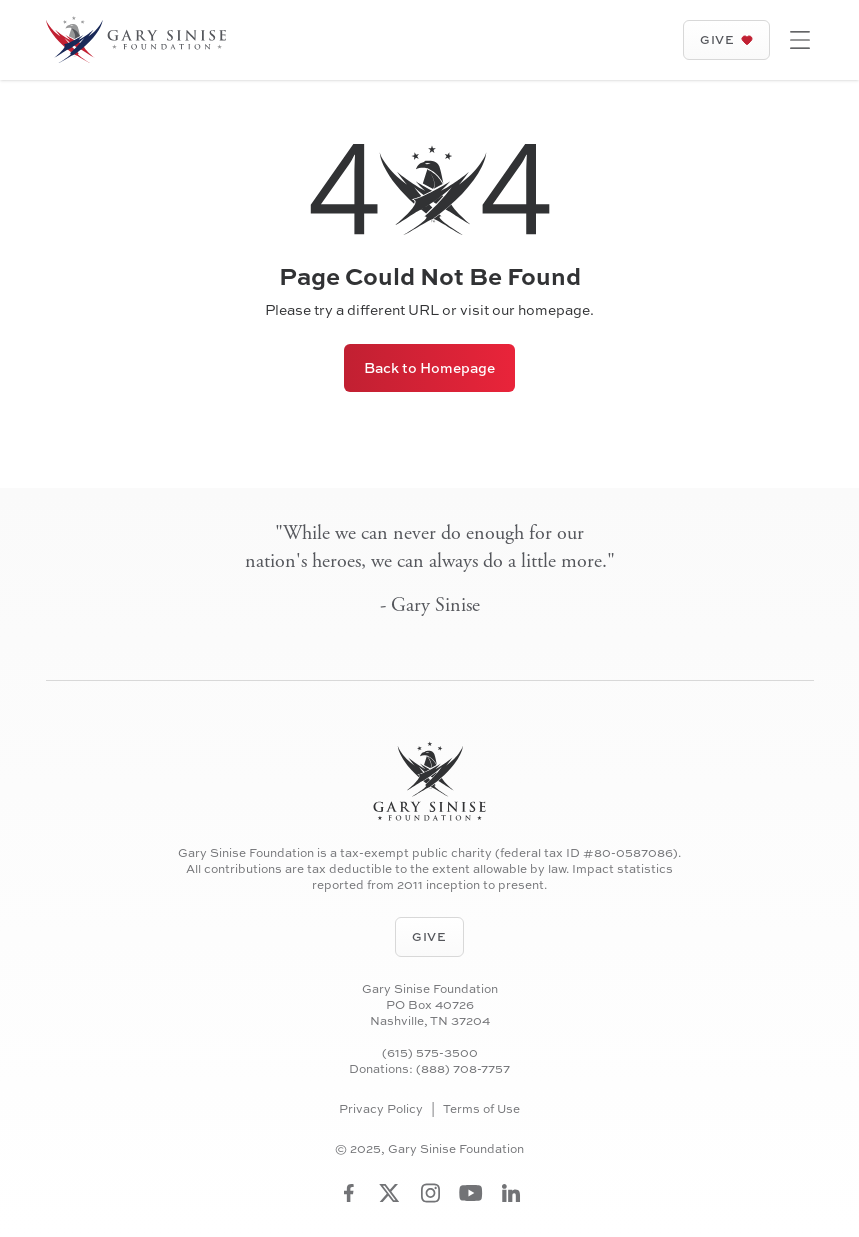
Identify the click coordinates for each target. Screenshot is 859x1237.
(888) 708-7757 (463, 1069)
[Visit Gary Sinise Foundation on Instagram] (430, 1193)
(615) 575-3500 (430, 1053)
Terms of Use (481, 1109)
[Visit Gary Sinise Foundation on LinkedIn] (511, 1193)
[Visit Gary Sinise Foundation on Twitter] (389, 1193)
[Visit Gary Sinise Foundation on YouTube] (471, 1193)
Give (726, 39)
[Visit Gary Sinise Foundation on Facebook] (349, 1193)
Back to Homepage (429, 367)
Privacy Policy (381, 1109)
